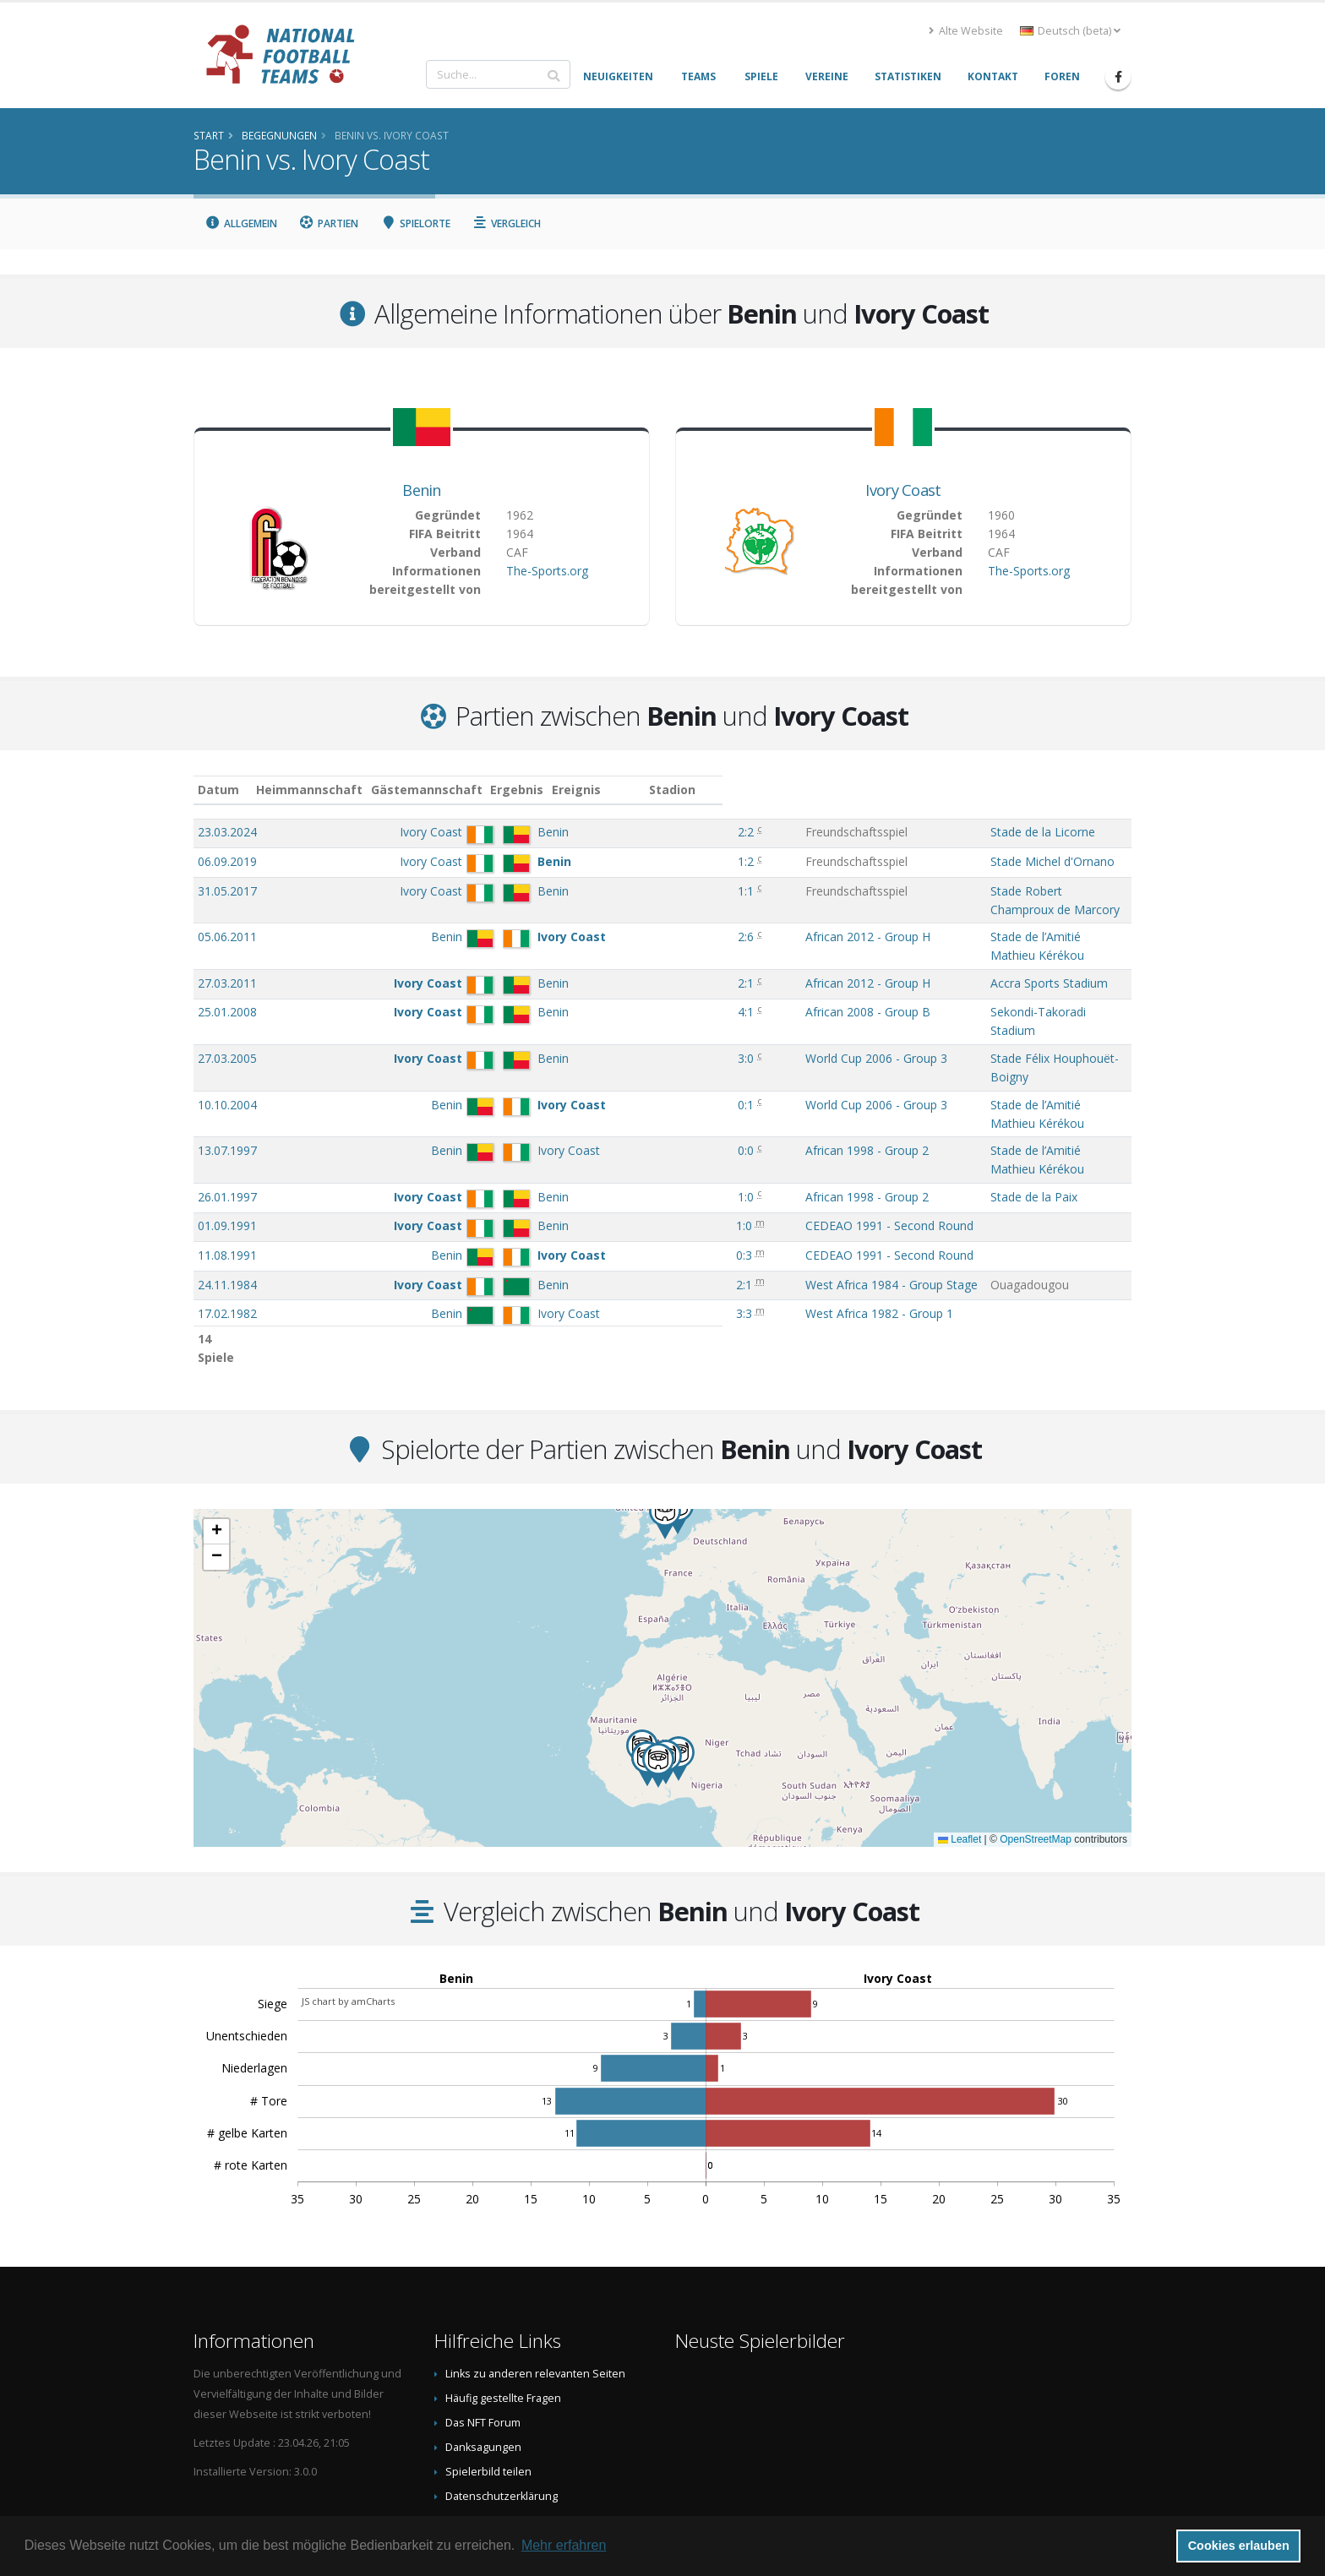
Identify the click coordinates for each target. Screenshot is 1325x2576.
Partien (329, 223)
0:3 (625, 1154)
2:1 (627, 949)
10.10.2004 (227, 1037)
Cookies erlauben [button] (1239, 2545)
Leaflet (959, 1737)
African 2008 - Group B (731, 978)
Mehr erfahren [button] (564, 2545)
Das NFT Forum (483, 2320)
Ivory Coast (903, 490)
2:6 (627, 920)
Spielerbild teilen (488, 2369)
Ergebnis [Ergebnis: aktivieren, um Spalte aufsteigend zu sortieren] (630, 790)
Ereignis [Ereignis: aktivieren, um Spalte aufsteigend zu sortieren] (693, 790)
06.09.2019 (227, 861)
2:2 (627, 832)
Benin (421, 490)
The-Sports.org (547, 571)
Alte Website (966, 31)
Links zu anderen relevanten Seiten (535, 2271)
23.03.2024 (227, 832)
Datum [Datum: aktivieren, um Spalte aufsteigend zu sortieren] (218, 790)
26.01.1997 (227, 1095)
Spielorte (415, 223)
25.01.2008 (227, 978)
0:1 (627, 1037)
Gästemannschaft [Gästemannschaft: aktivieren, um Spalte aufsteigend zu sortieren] (508, 790)
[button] (658, 1663)
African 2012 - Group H (731, 920)
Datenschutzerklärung (501, 2394)
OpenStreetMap (1035, 1737)
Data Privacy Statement (502, 2418)
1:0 (627, 1095)
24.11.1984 (227, 1183)
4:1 (627, 978)
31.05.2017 (227, 891)
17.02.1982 (227, 1212)
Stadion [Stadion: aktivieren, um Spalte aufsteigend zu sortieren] (915, 790)
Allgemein (240, 223)
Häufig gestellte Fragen (503, 2296)
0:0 (627, 1066)
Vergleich (507, 223)
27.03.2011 (227, 949)
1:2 (627, 861)
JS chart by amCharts (348, 1899)
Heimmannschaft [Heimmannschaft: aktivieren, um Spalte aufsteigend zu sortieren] (392, 790)
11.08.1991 (227, 1154)
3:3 (625, 1212)
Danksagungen (483, 2345)
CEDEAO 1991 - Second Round (753, 1124)
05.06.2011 (227, 920)
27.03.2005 (227, 1007)
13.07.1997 (227, 1066)
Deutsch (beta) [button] (1070, 31)
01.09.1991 (227, 1124)
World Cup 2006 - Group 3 (740, 1007)
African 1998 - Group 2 (731, 1066)
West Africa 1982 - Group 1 (743, 1212)
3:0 (627, 1007)
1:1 (627, 891)
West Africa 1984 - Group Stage (755, 1183)
